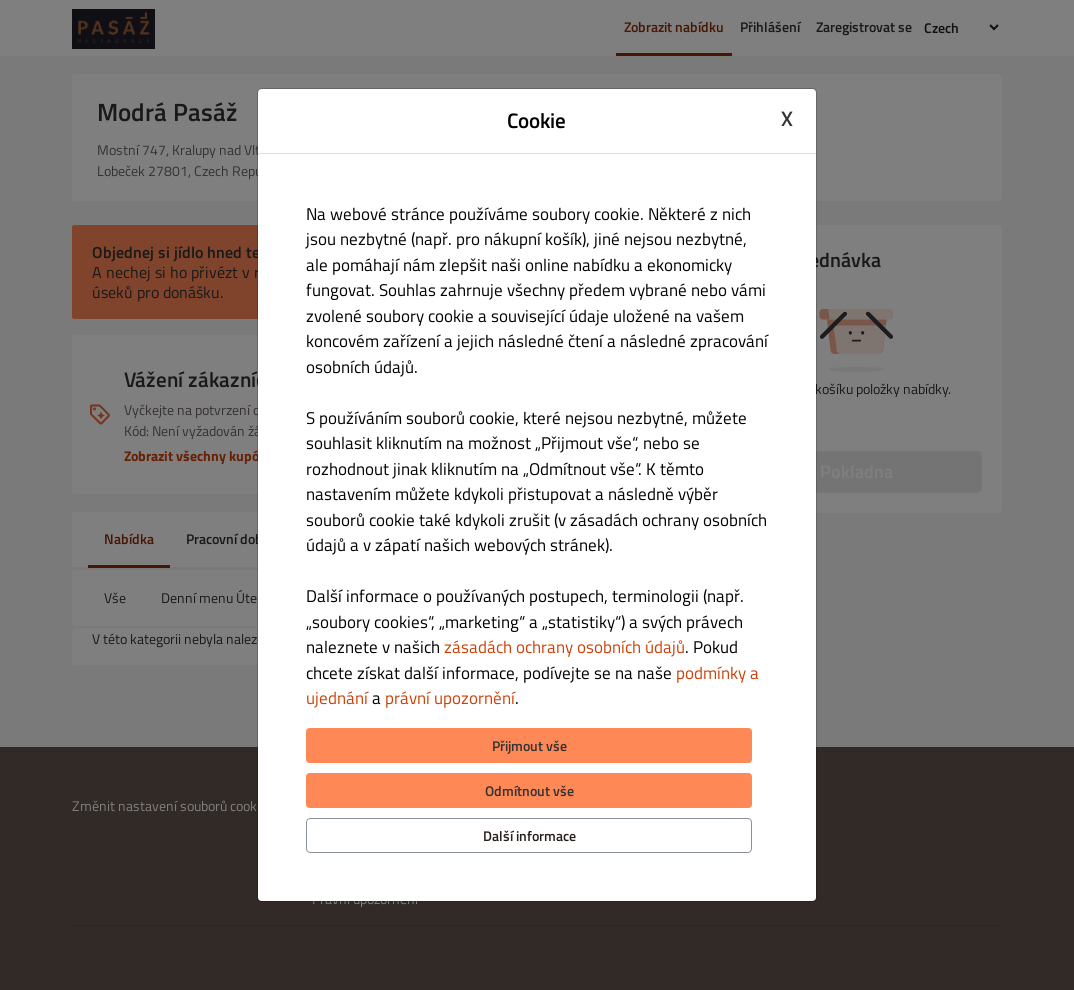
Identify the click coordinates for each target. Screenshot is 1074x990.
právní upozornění (450, 698)
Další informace (529, 835)
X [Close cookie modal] (787, 118)
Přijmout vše (529, 745)
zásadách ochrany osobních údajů (564, 647)
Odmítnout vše (529, 790)
